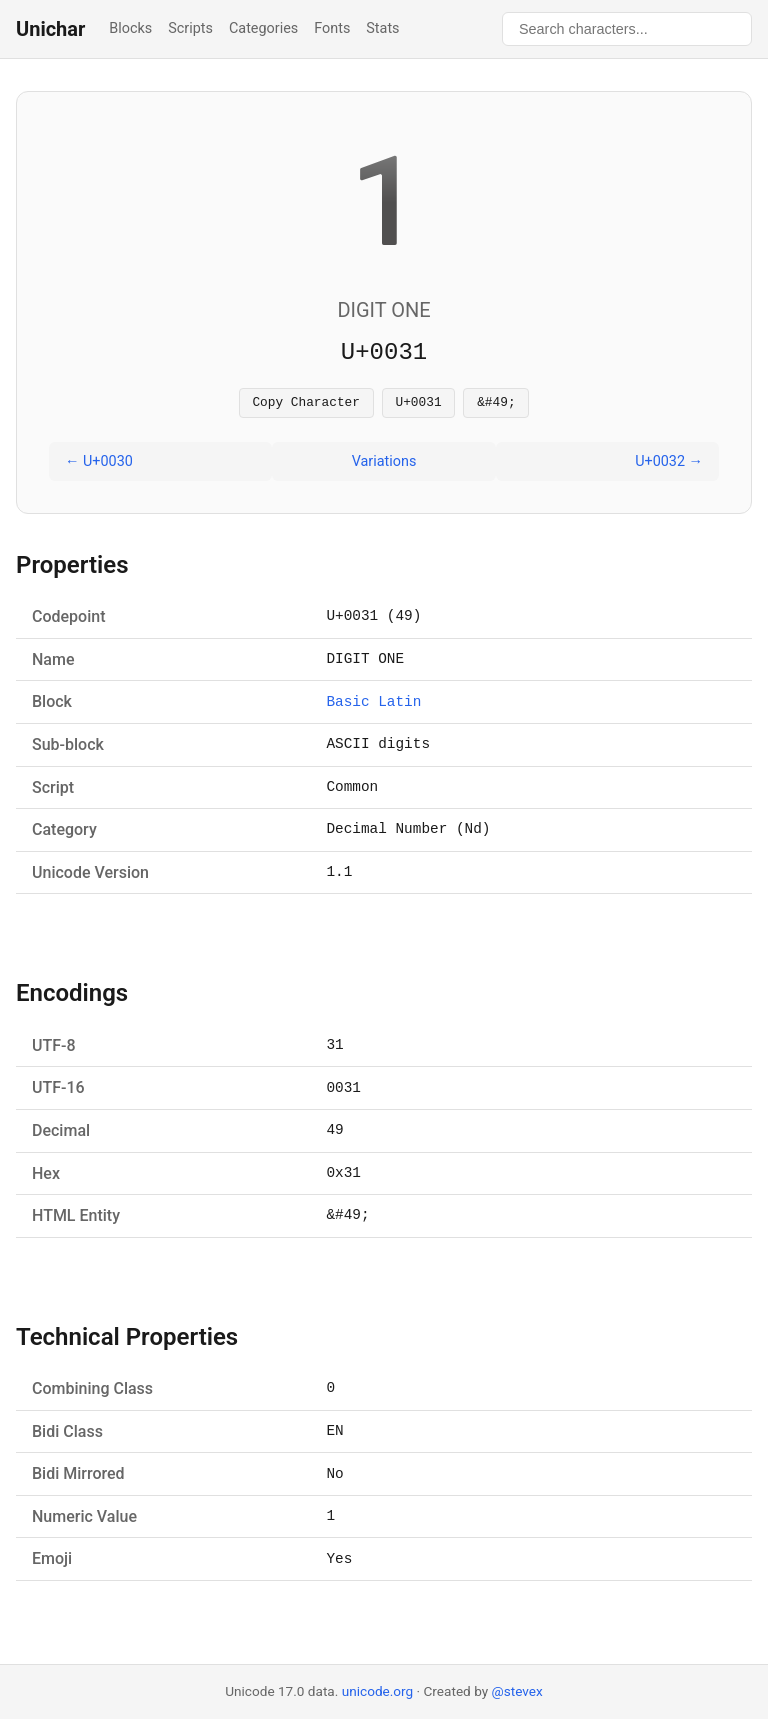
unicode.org (378, 1691)
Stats (382, 28)
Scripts (190, 28)
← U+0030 (99, 464)
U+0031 (419, 404)
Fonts (332, 28)
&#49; (496, 404)
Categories (263, 28)
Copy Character (306, 404)
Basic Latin (373, 705)
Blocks (130, 28)
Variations (384, 464)
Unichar (50, 29)
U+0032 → (669, 464)
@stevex (517, 1691)
